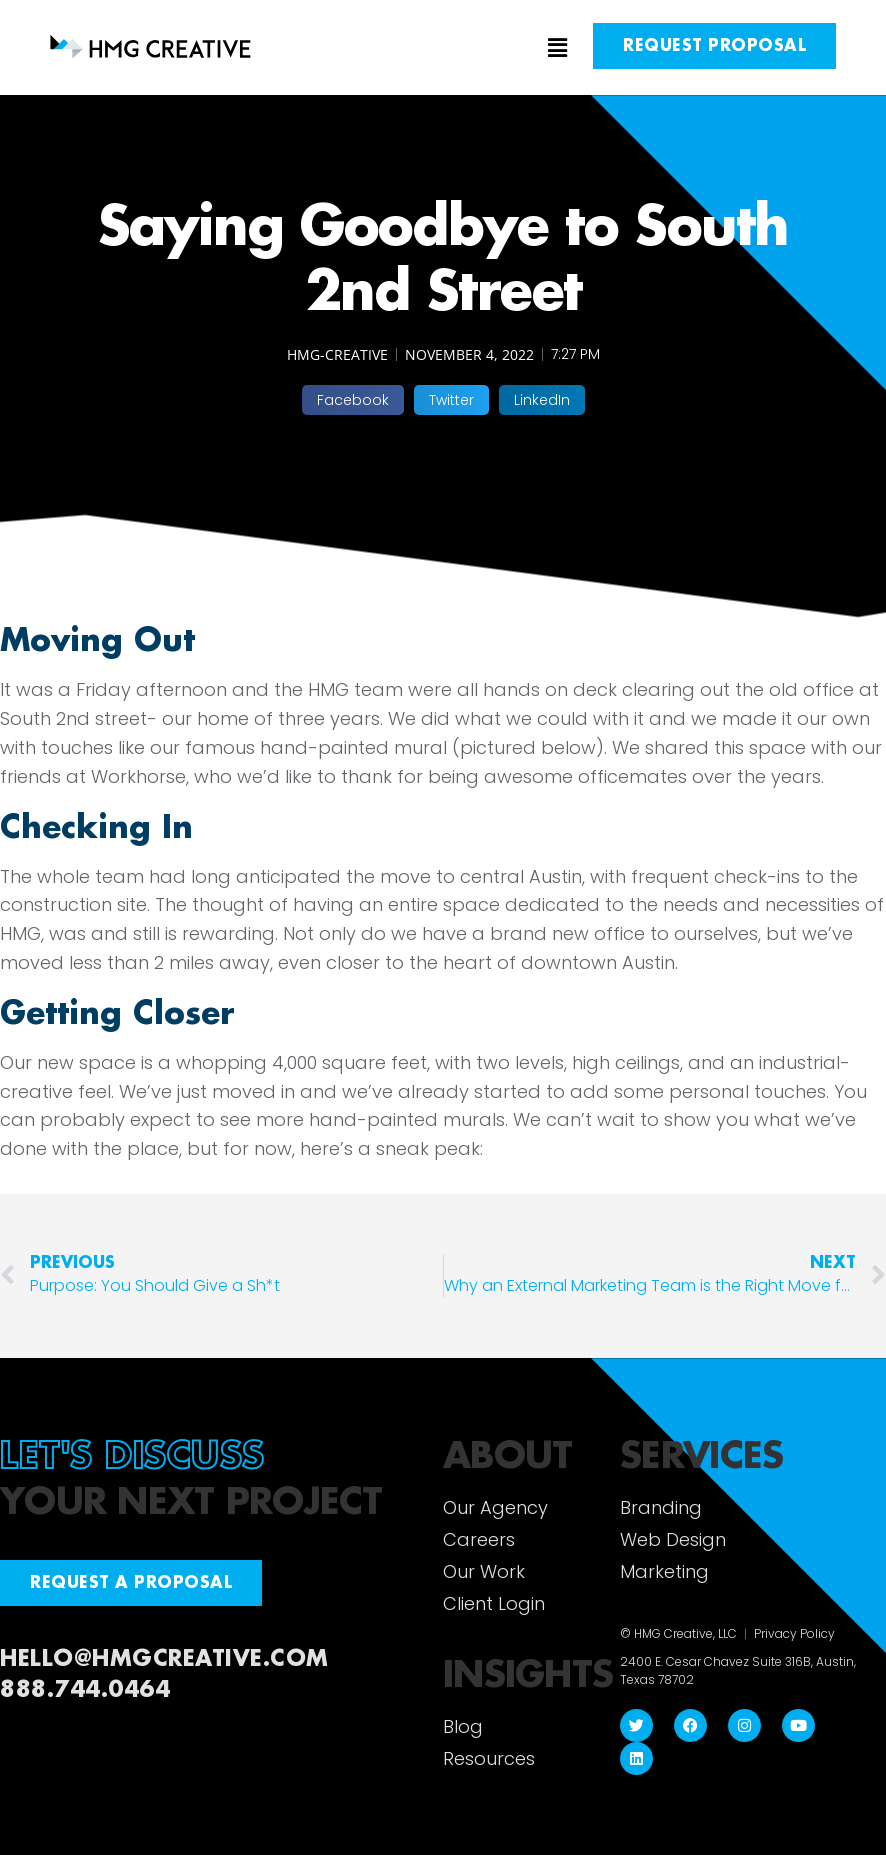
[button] (443, 49)
